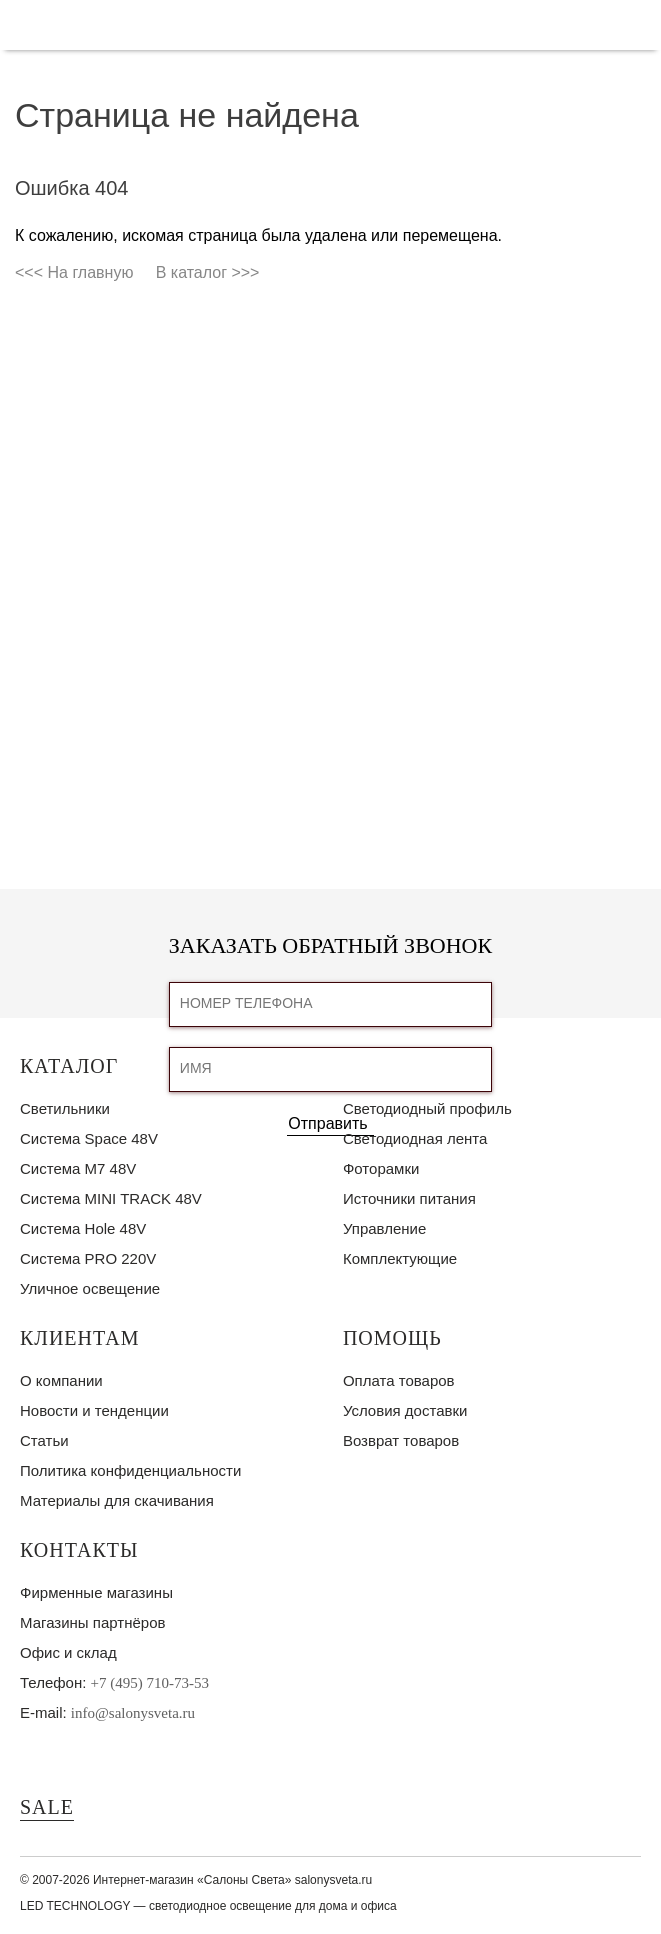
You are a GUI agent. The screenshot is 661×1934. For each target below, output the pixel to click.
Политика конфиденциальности (130, 1470)
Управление (384, 1228)
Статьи (44, 1440)
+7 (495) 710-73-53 (150, 1683)
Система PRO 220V (88, 1258)
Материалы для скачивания (117, 1500)
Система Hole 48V (83, 1228)
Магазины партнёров (92, 1622)
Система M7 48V (78, 1168)
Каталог (69, 1066)
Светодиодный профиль (427, 1108)
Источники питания (409, 1198)
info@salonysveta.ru (133, 1713)
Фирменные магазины (96, 1592)
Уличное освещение (90, 1288)
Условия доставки (405, 1410)
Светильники (65, 1108)
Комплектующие (400, 1258)
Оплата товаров (399, 1380)
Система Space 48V (89, 1138)
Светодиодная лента (415, 1138)
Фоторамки (381, 1168)
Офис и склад (68, 1652)
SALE (47, 1807)
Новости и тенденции (94, 1410)
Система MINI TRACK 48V (111, 1198)
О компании (61, 1380)
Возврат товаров (401, 1440)
